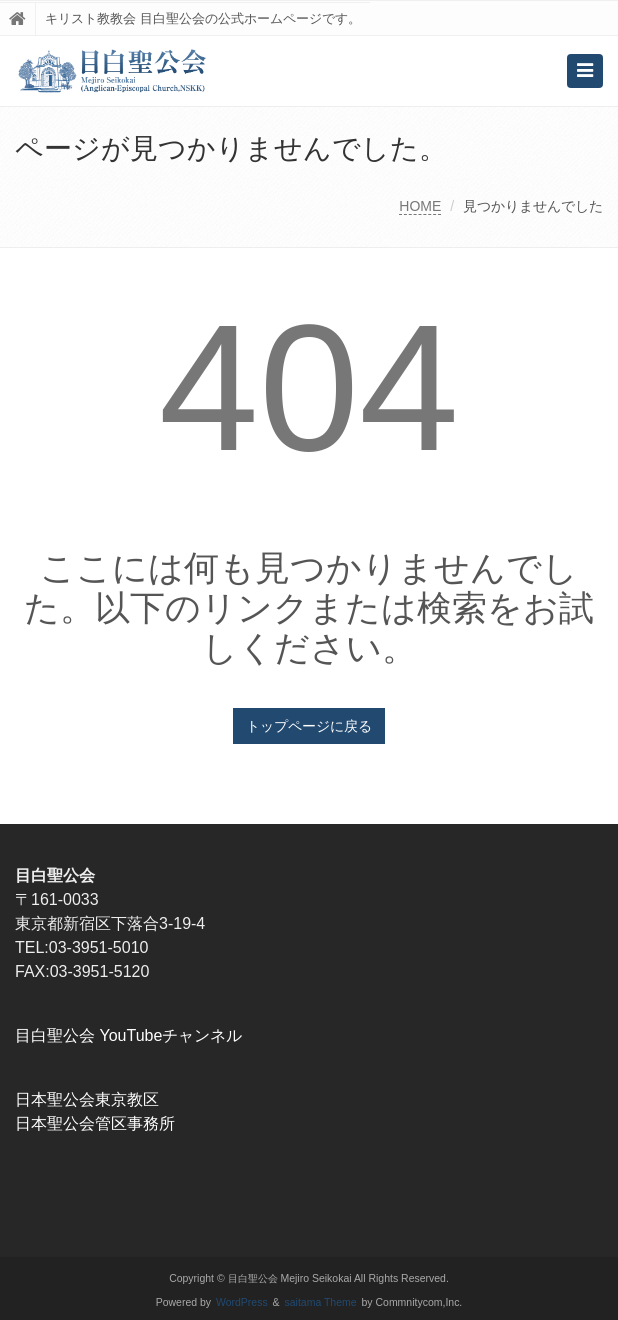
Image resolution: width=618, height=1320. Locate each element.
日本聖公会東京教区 (87, 1099)
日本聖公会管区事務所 (95, 1123)
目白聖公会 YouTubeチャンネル (128, 1035)
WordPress (242, 1302)
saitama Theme (321, 1302)
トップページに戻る (309, 726)
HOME (420, 206)
